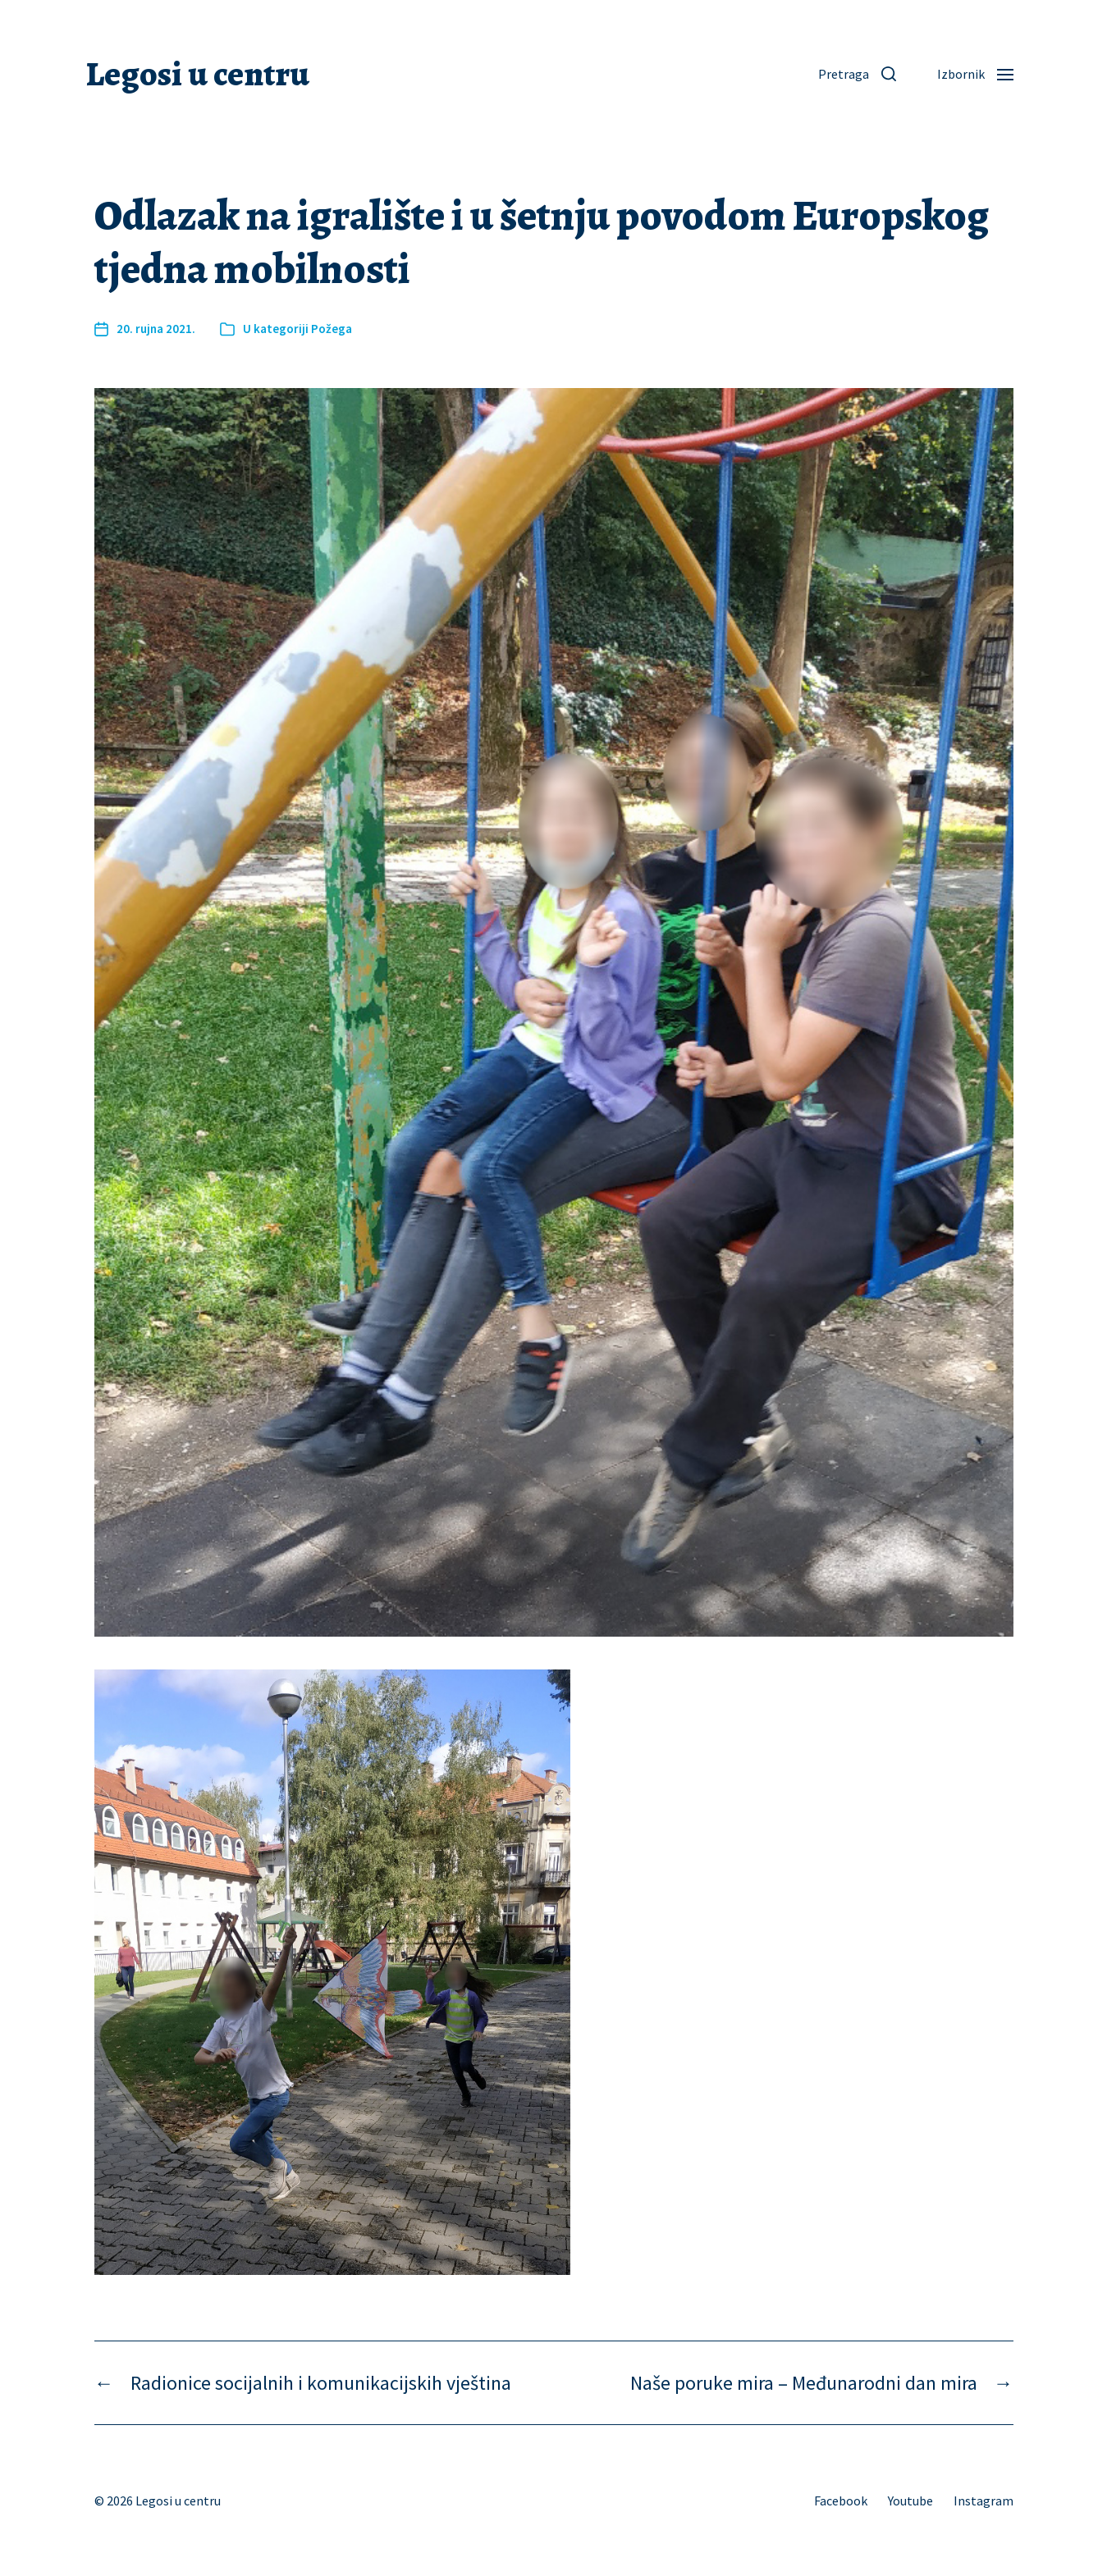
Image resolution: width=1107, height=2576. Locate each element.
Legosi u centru (197, 74)
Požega (331, 328)
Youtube (910, 2500)
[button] (857, 74)
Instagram (983, 2500)
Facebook (840, 2500)
